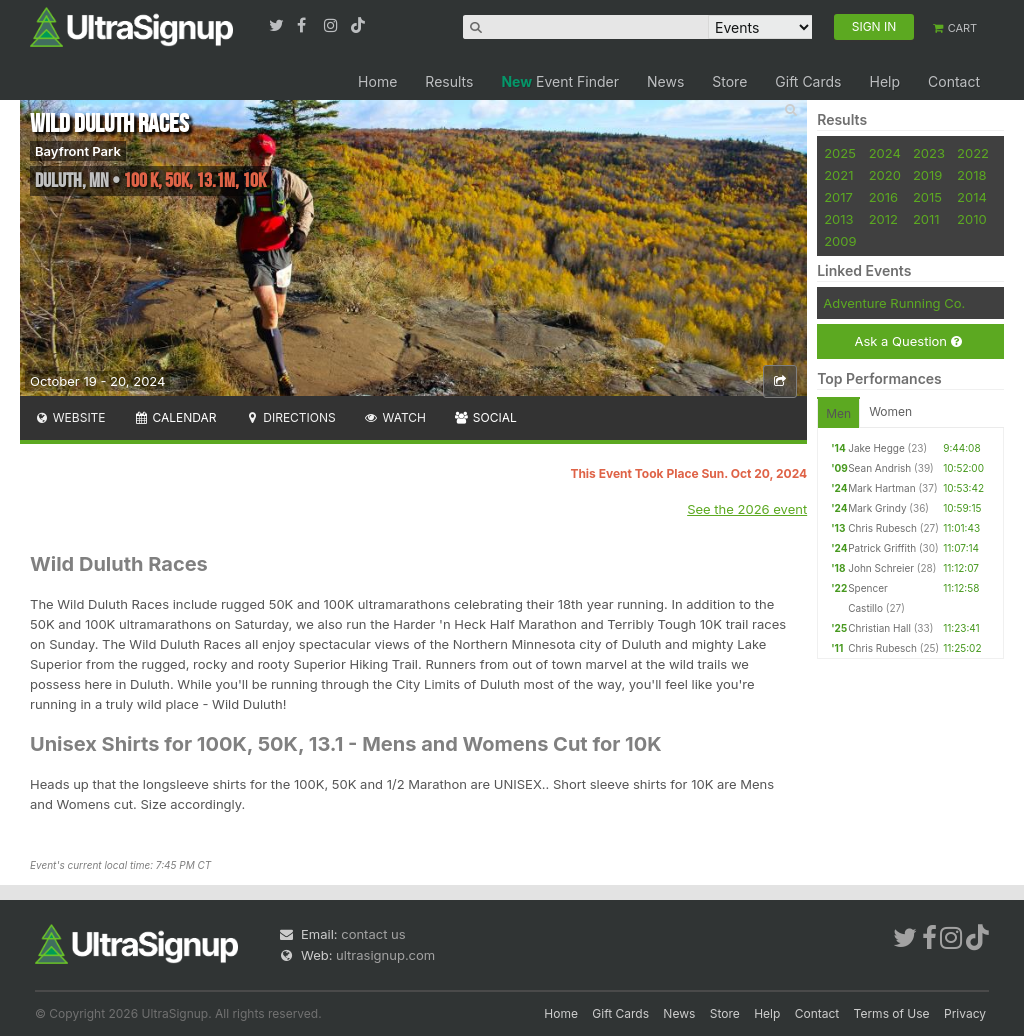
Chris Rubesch (882, 528)
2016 (883, 197)
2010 (972, 219)
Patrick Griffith (882, 548)
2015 (927, 197)
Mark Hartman (881, 488)
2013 (838, 219)
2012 (883, 219)
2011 (926, 219)
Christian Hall (879, 628)
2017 (838, 197)
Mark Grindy (877, 508)
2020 (885, 175)
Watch (395, 417)
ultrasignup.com (385, 955)
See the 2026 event (747, 509)
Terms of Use (892, 1013)
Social (485, 417)
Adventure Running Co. (894, 303)
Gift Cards (808, 81)
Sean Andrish (879, 468)
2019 (927, 175)
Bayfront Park (78, 151)
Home (377, 81)
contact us (373, 934)
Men (838, 413)
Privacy (965, 1013)
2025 (840, 153)
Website (70, 417)
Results (449, 81)
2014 (972, 197)
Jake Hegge (876, 448)
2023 (929, 153)
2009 (840, 241)
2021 (838, 175)
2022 (973, 153)
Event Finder (560, 81)
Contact (954, 81)
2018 (971, 175)
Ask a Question (907, 341)
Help (884, 81)
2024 (885, 153)
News (665, 81)
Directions (289, 417)
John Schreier (881, 568)
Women (890, 411)
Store (729, 81)
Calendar (175, 417)
